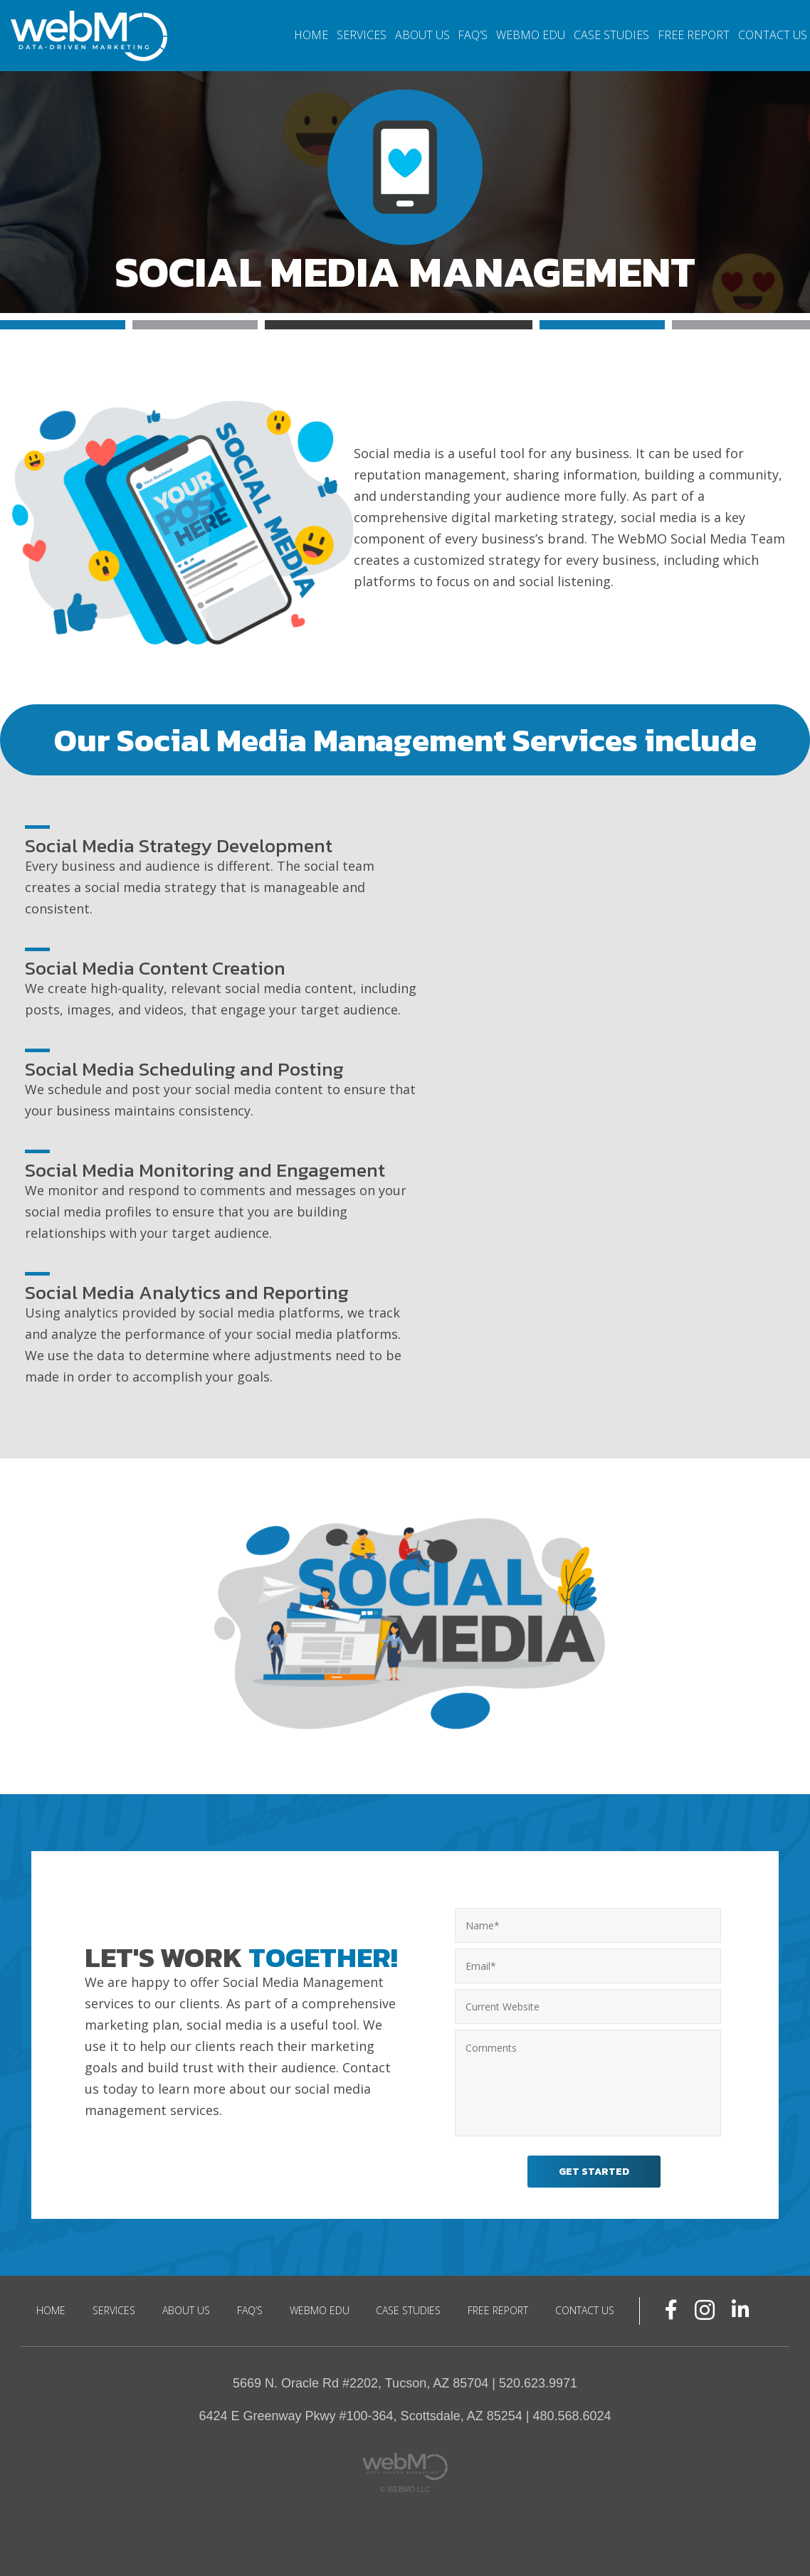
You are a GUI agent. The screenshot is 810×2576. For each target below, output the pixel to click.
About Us (422, 35)
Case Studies (611, 35)
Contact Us (772, 35)
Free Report (694, 35)
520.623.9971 (538, 2376)
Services (361, 35)
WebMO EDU (530, 35)
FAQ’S (473, 35)
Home (311, 35)
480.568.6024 (571, 2409)
